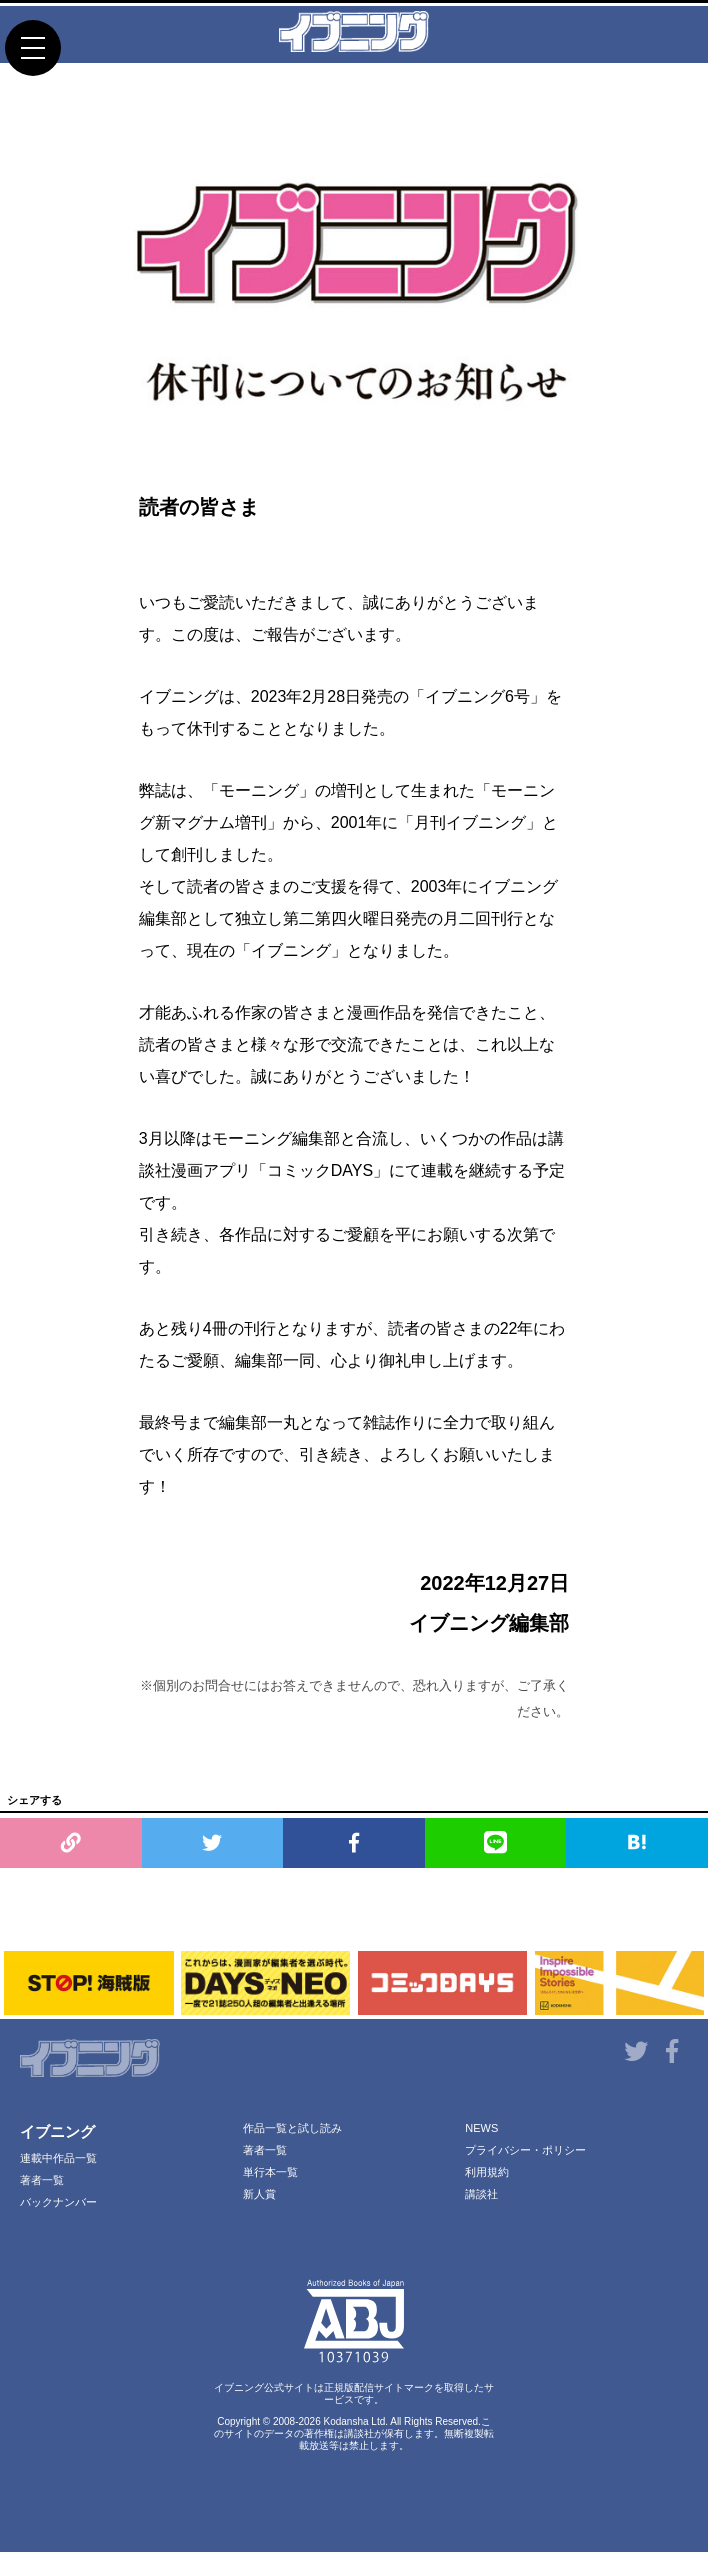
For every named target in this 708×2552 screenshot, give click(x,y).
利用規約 (487, 2172)
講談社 (481, 2194)
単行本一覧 (270, 2172)
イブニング (57, 2131)
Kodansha (346, 2421)
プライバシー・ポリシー (525, 2150)
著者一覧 (42, 2180)
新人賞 (259, 2194)
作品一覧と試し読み (292, 2128)
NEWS (481, 2128)
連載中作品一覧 (58, 2158)
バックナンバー (58, 2202)
